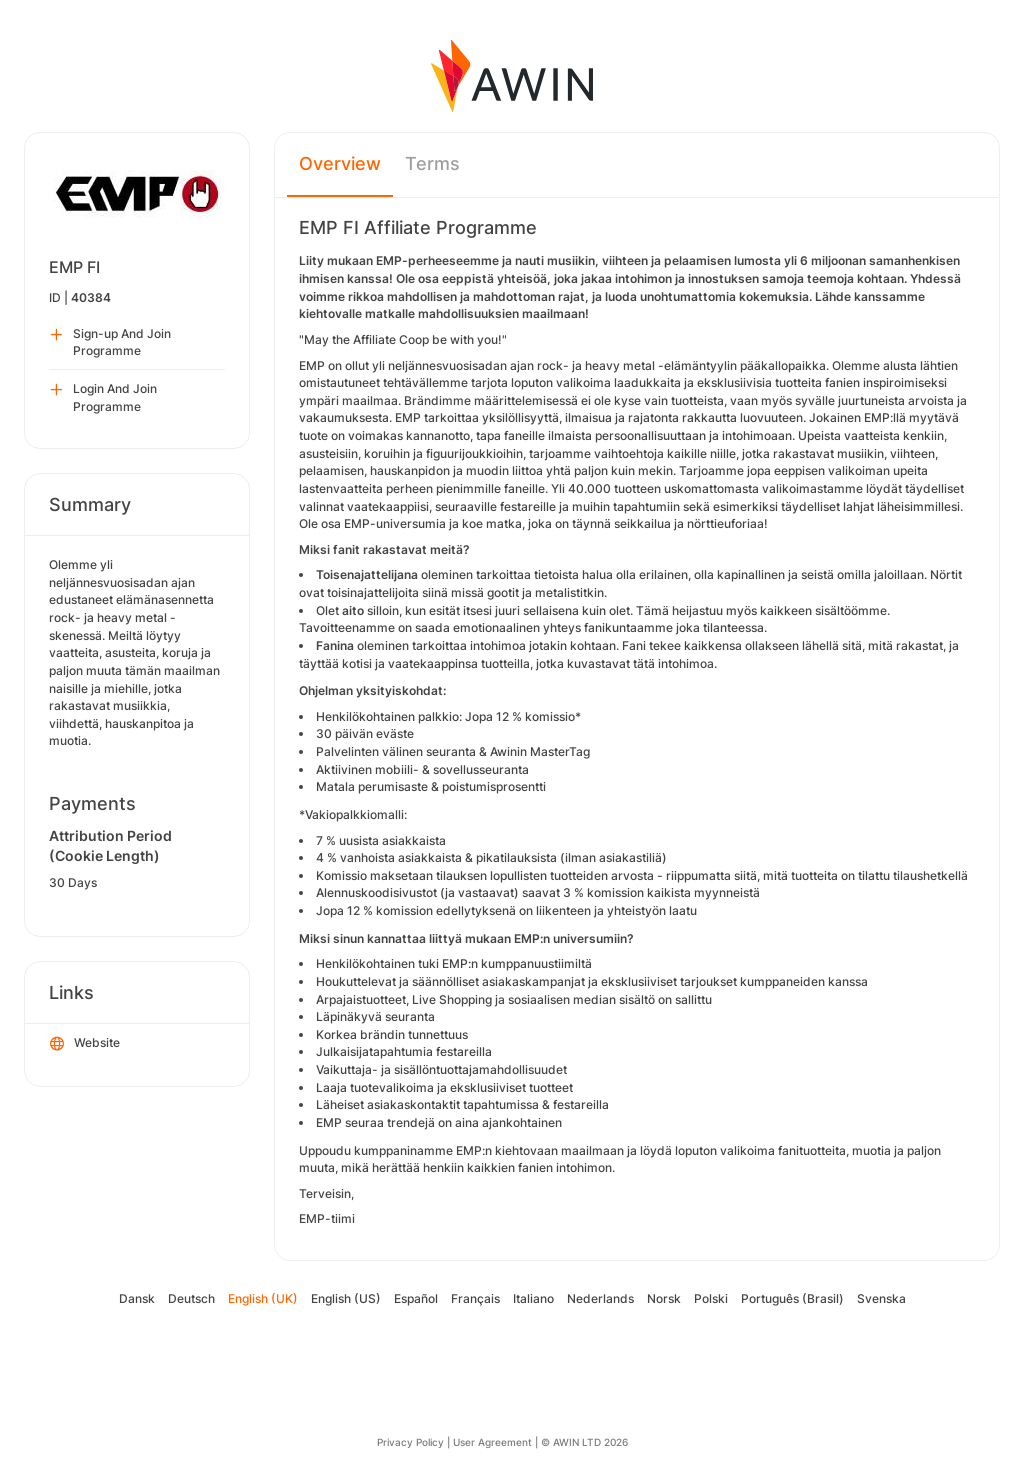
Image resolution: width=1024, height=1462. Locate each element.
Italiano (533, 1298)
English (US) (346, 1298)
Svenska (881, 1298)
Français (475, 1298)
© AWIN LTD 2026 (584, 1442)
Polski (711, 1298)
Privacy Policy (410, 1442)
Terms (432, 163)
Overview (340, 163)
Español (416, 1298)
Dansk (137, 1298)
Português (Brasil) (792, 1298)
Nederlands (600, 1298)
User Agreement (492, 1442)
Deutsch (191, 1298)
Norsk (664, 1298)
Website (85, 1044)
